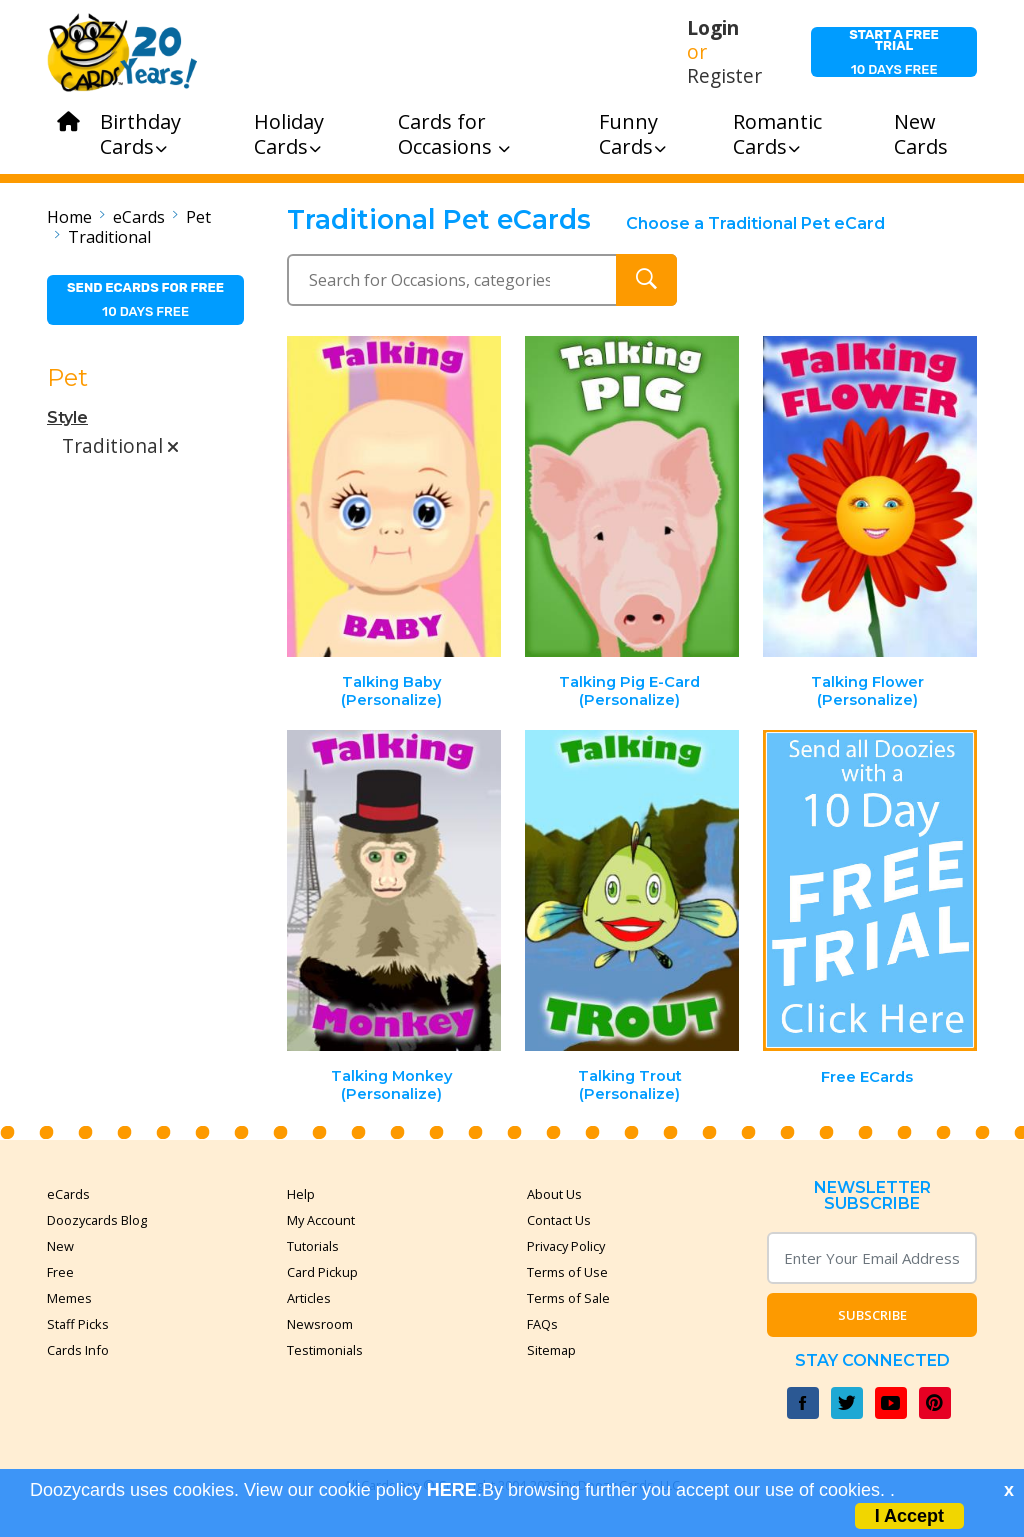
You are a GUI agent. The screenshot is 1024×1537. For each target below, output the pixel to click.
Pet (198, 217)
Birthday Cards (140, 134)
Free (60, 1272)
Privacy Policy (566, 1246)
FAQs (542, 1324)
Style (67, 417)
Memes (69, 1298)
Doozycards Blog (97, 1220)
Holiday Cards (289, 134)
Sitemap (551, 1350)
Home (69, 217)
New (60, 1246)
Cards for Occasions (454, 134)
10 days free (894, 52)
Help (301, 1194)
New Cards (921, 134)
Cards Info (78, 1350)
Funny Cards (632, 134)
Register (724, 76)
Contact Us (559, 1220)
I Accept (909, 1516)
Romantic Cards (777, 134)
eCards (139, 217)
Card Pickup (322, 1272)
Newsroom (320, 1324)
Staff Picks (78, 1324)
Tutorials (313, 1246)
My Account (321, 1220)
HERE (452, 1490)
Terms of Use (567, 1272)
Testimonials (325, 1350)
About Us (554, 1194)
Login (713, 28)
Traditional (109, 237)
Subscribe (872, 1315)
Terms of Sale (568, 1298)
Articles (309, 1298)
